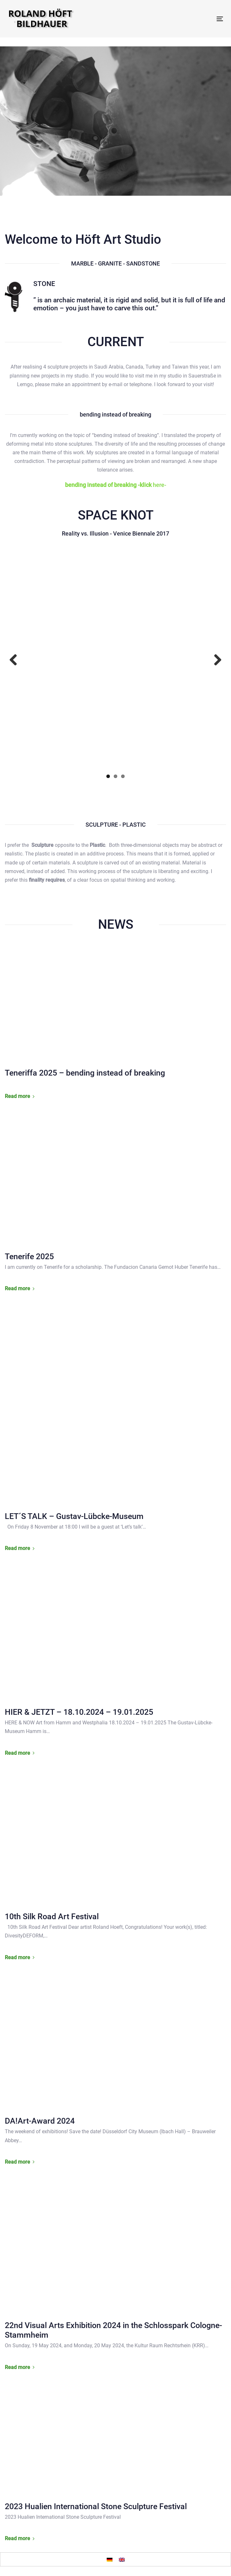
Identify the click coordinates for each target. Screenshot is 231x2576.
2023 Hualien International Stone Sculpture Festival (96, 2506)
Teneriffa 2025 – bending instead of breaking (85, 1072)
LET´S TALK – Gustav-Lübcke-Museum (74, 1516)
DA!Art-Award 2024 (40, 2121)
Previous (15, 660)
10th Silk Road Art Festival (52, 1916)
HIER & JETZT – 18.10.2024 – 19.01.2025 (79, 1712)
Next (215, 660)
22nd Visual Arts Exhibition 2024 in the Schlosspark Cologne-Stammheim (113, 2330)
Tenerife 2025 (29, 1256)
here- (115, 484)
